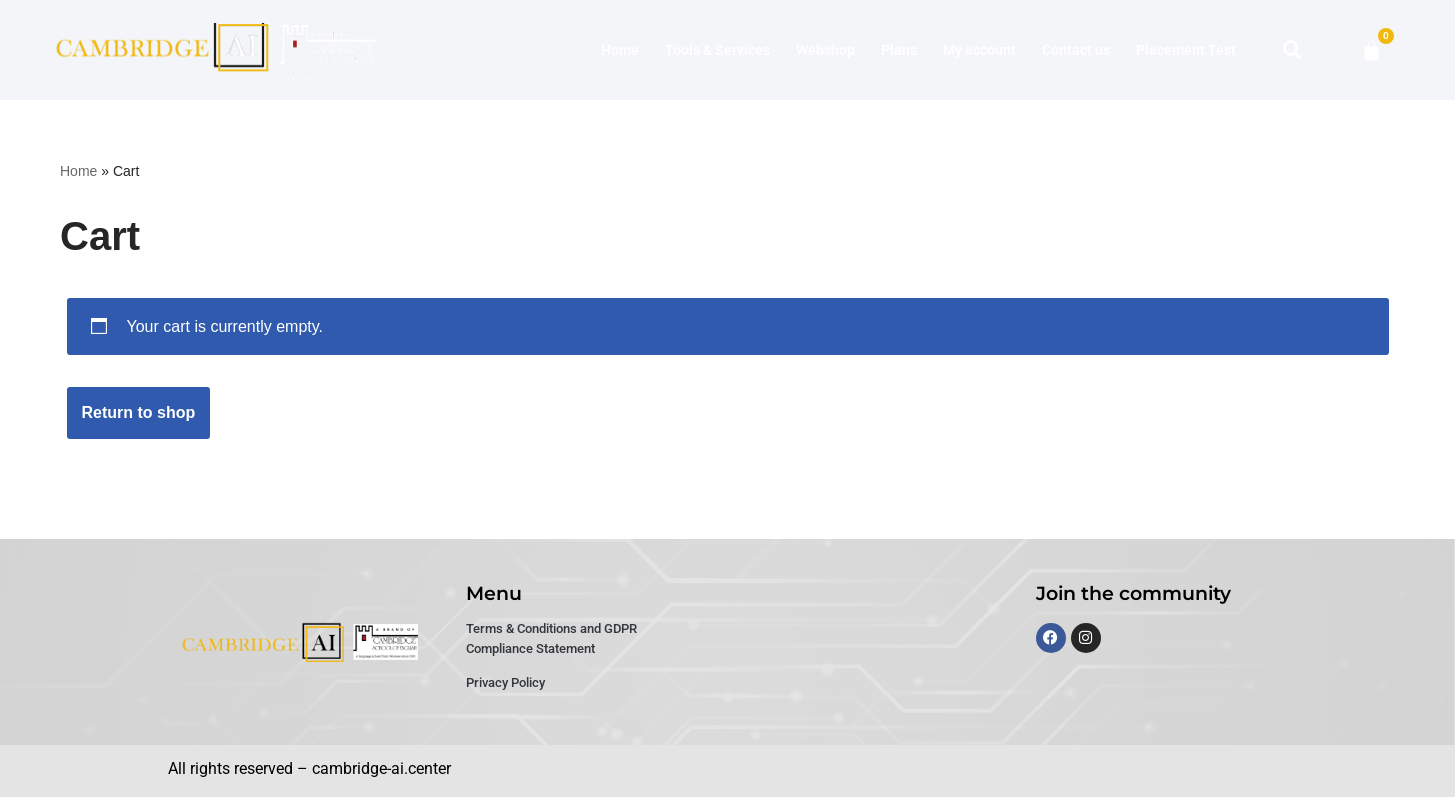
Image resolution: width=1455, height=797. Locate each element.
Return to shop (139, 412)
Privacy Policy (505, 682)
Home (620, 50)
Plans (899, 50)
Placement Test (1186, 50)
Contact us (1076, 50)
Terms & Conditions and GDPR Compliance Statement (551, 638)
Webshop (825, 50)
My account (979, 50)
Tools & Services (717, 50)
